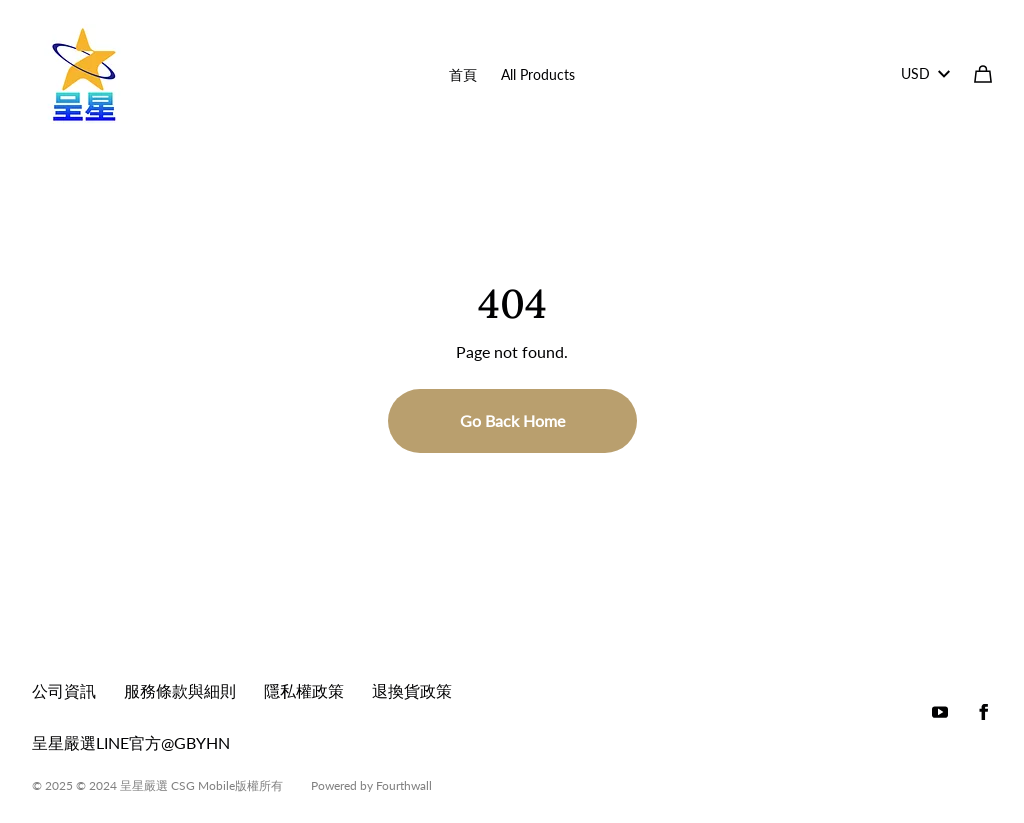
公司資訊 (64, 690)
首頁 (463, 74)
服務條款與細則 (180, 690)
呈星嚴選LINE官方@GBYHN (131, 742)
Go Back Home (512, 420)
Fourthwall (404, 785)
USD (925, 73)
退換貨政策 (412, 690)
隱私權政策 (304, 690)
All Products (538, 74)
